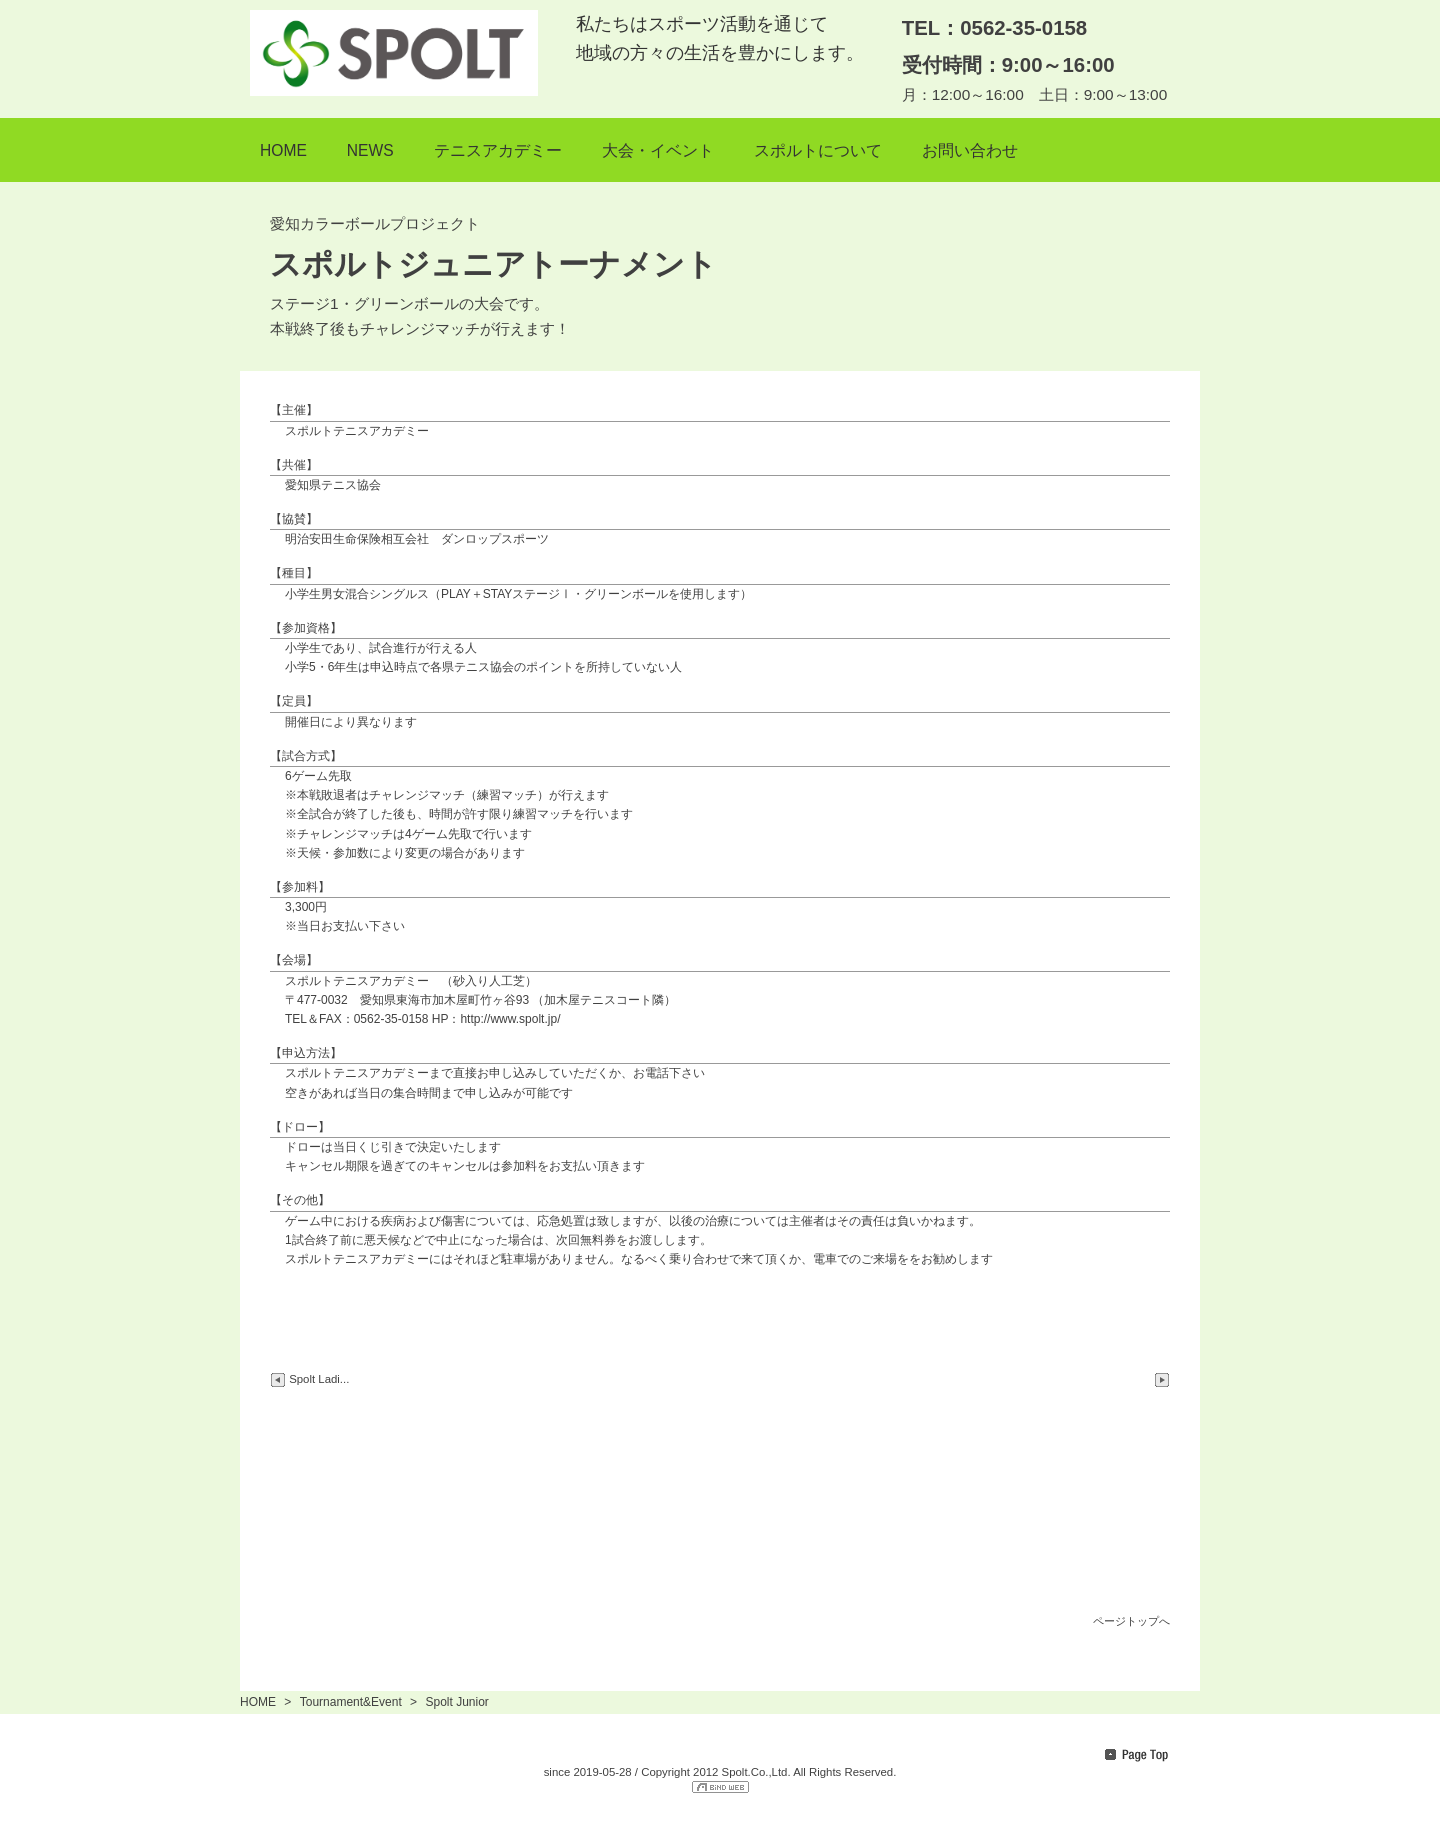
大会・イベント (658, 150)
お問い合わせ (970, 150)
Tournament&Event (351, 1702)
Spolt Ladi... (309, 1379)
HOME (283, 150)
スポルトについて (818, 150)
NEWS (370, 150)
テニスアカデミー (498, 150)
